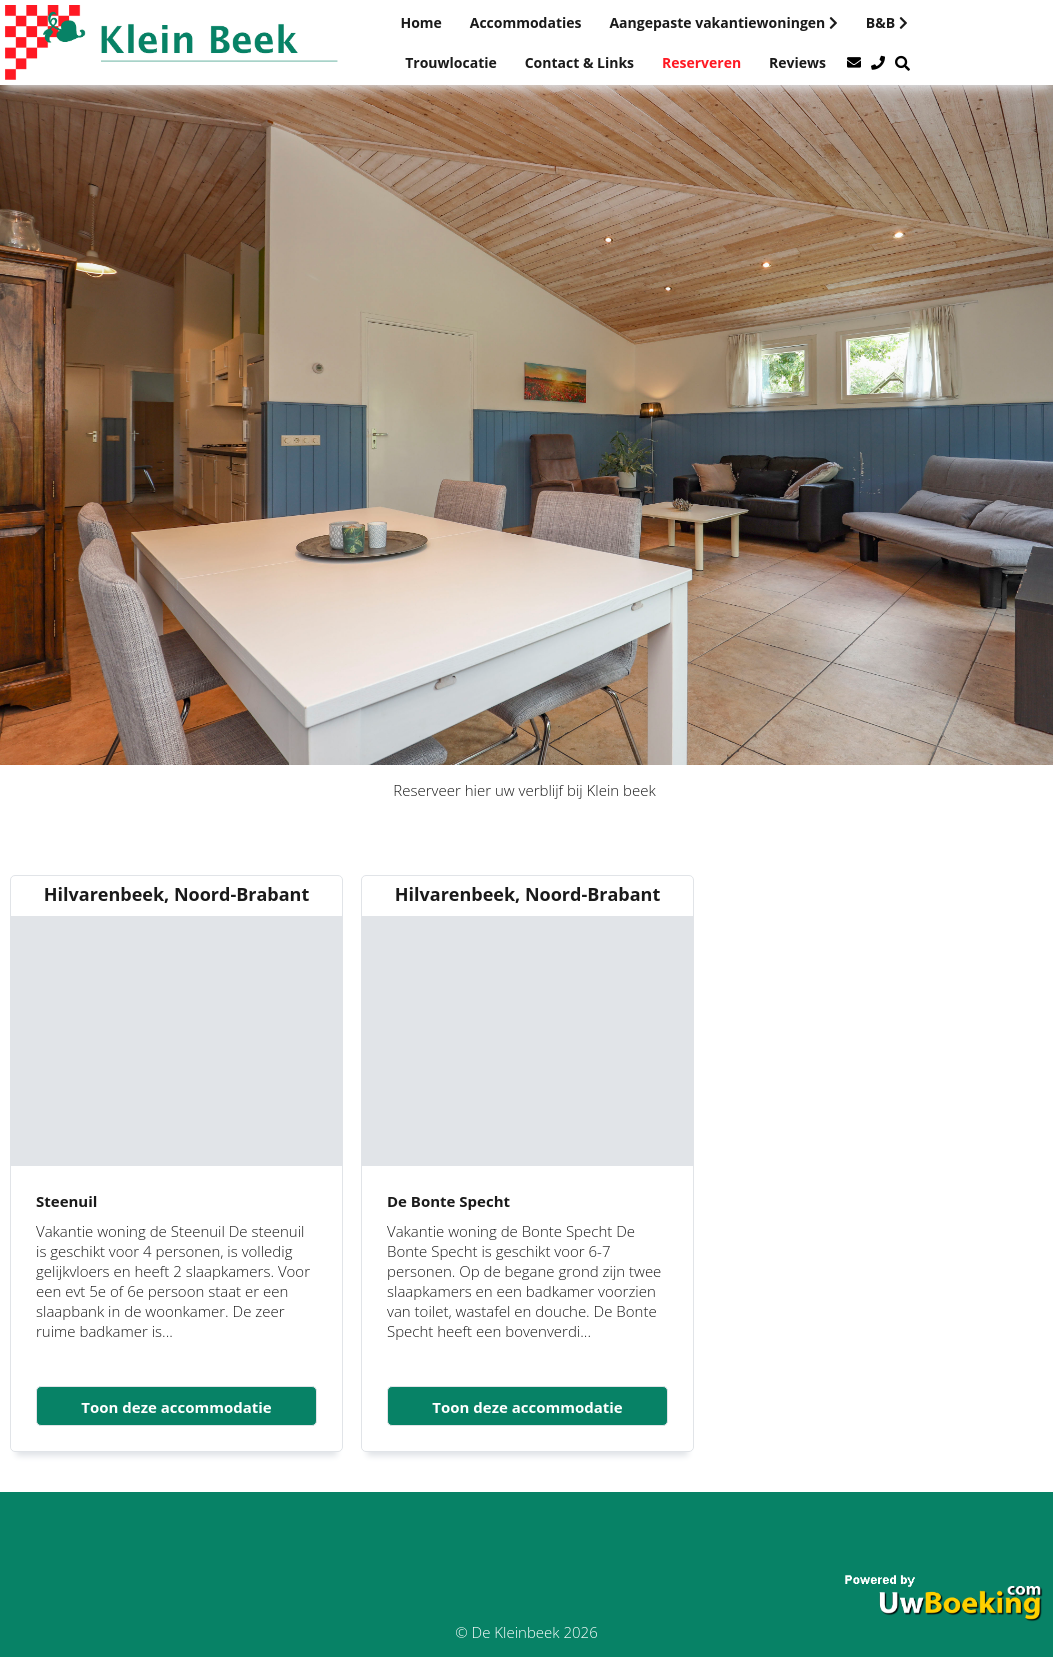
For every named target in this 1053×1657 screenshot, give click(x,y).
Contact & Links (579, 62)
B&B (887, 22)
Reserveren (701, 62)
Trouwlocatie (451, 62)
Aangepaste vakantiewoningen (723, 22)
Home (420, 22)
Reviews (797, 62)
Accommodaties (526, 22)
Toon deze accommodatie (176, 1407)
